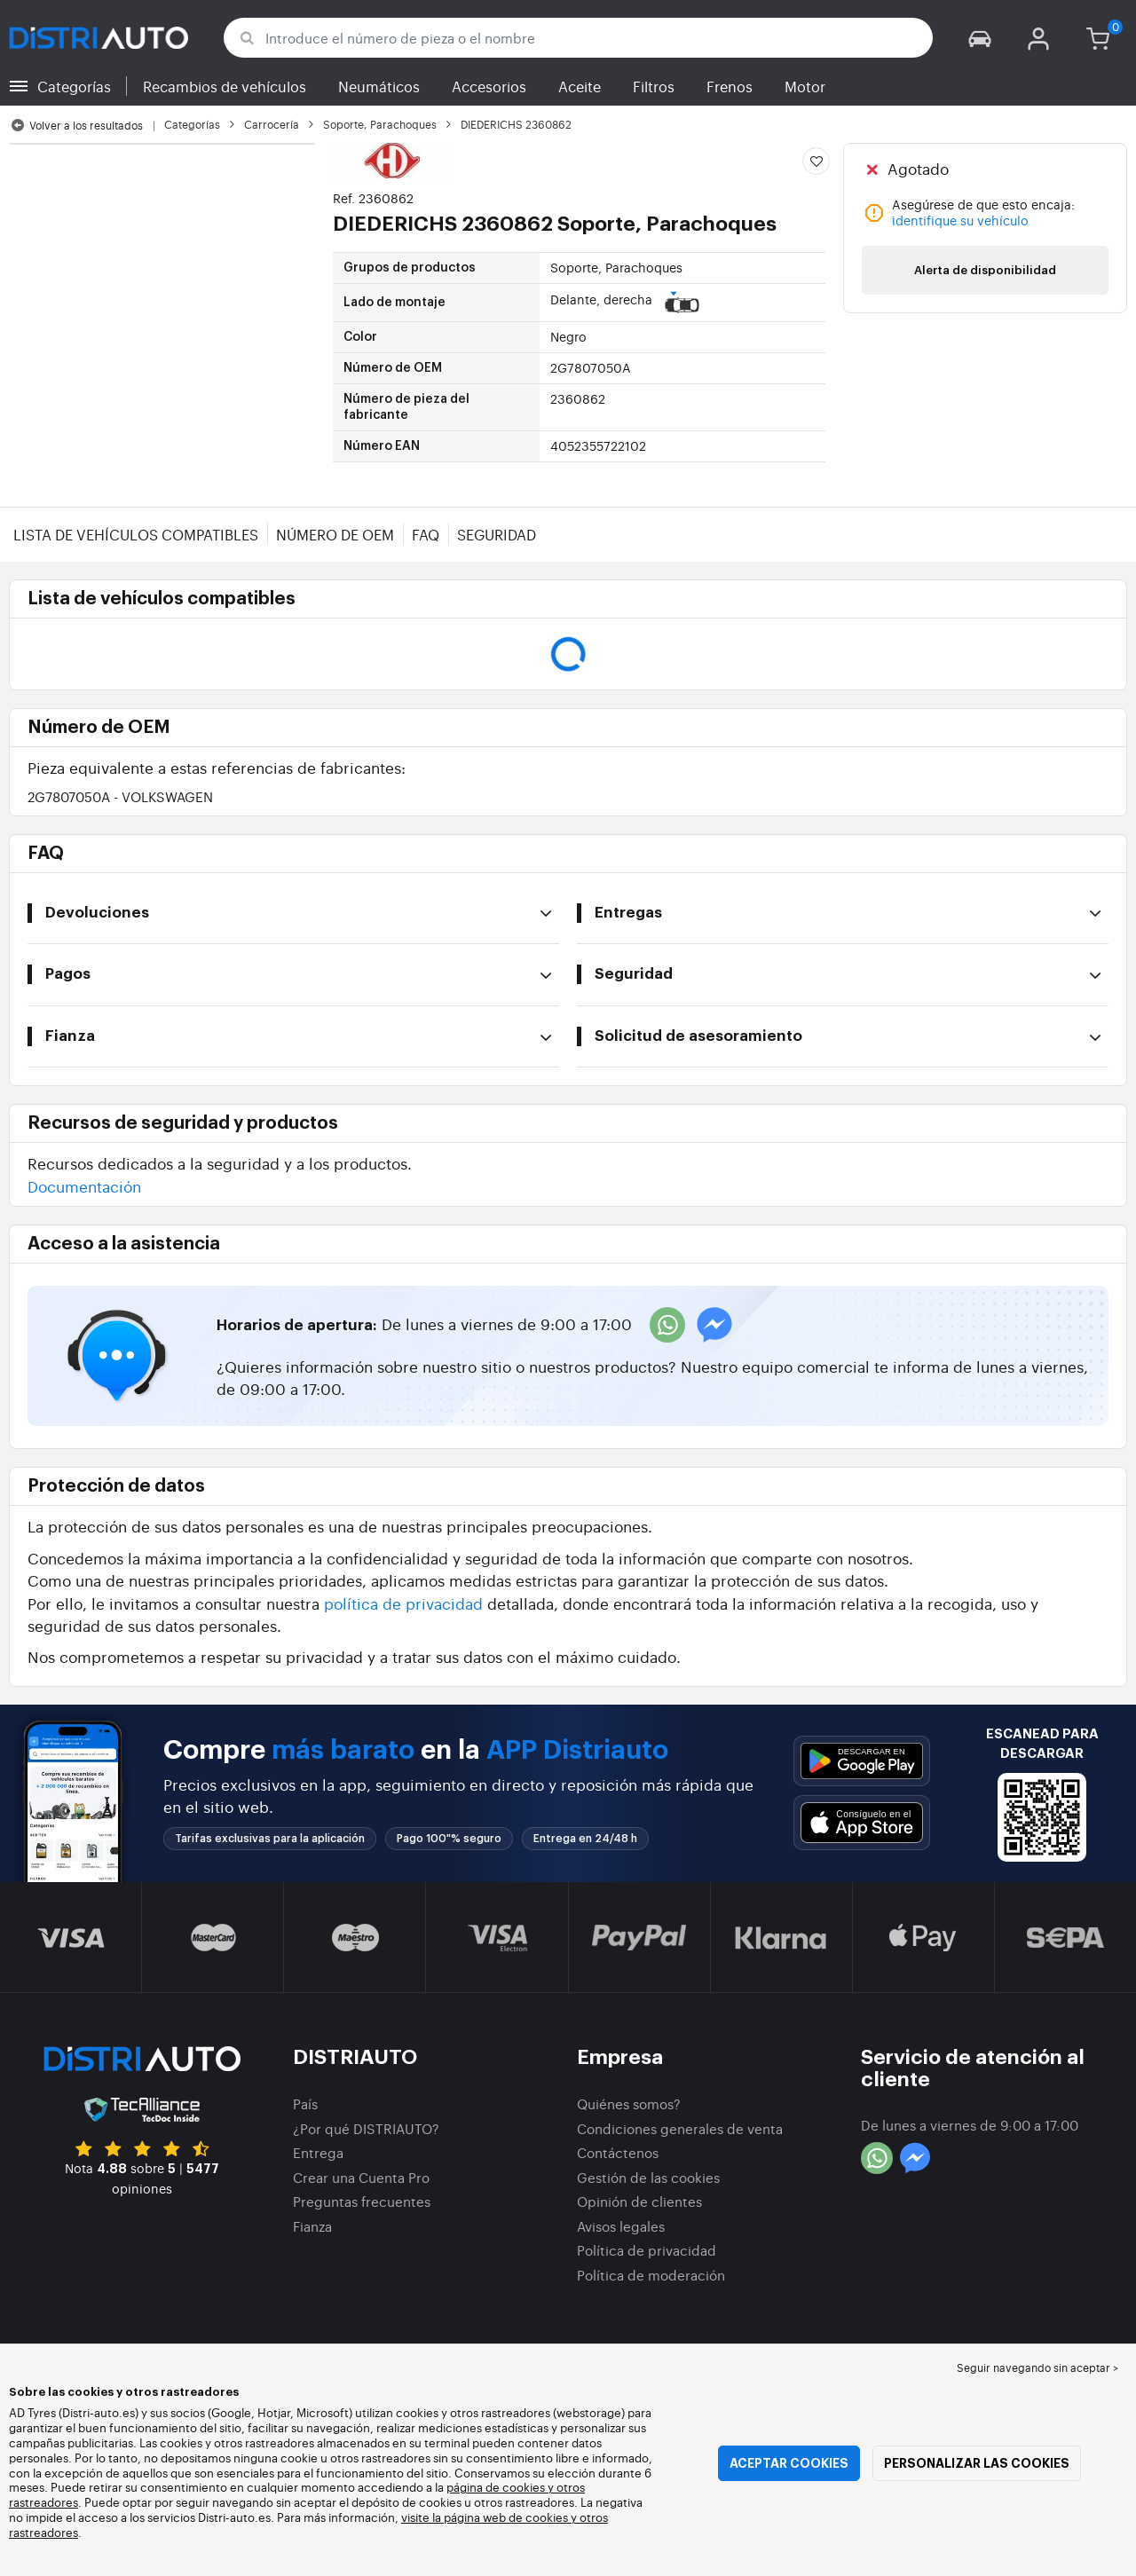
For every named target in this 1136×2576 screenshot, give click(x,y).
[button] (980, 38)
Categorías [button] (74, 86)
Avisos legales (621, 2226)
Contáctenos (618, 2152)
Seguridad (496, 534)
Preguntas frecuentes (361, 2201)
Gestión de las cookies (648, 2177)
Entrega (318, 2152)
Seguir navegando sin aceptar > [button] (1037, 2367)
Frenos (729, 86)
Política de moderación (651, 2274)
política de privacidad (403, 1603)
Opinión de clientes (639, 2201)
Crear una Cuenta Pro (361, 2177)
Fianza (312, 2226)
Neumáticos (379, 86)
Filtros (653, 86)
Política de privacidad (646, 2250)
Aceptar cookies (789, 2463)
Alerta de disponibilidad (985, 270)
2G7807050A (120, 796)
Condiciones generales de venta (680, 2128)
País (305, 2103)
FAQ (425, 534)
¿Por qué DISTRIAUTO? (366, 2128)
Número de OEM (335, 534)
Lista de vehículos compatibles (135, 534)
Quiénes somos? (629, 2103)
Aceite (579, 86)
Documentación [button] (84, 1186)
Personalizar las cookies (976, 2463)
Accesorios (489, 86)
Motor (805, 86)
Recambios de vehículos (224, 86)
